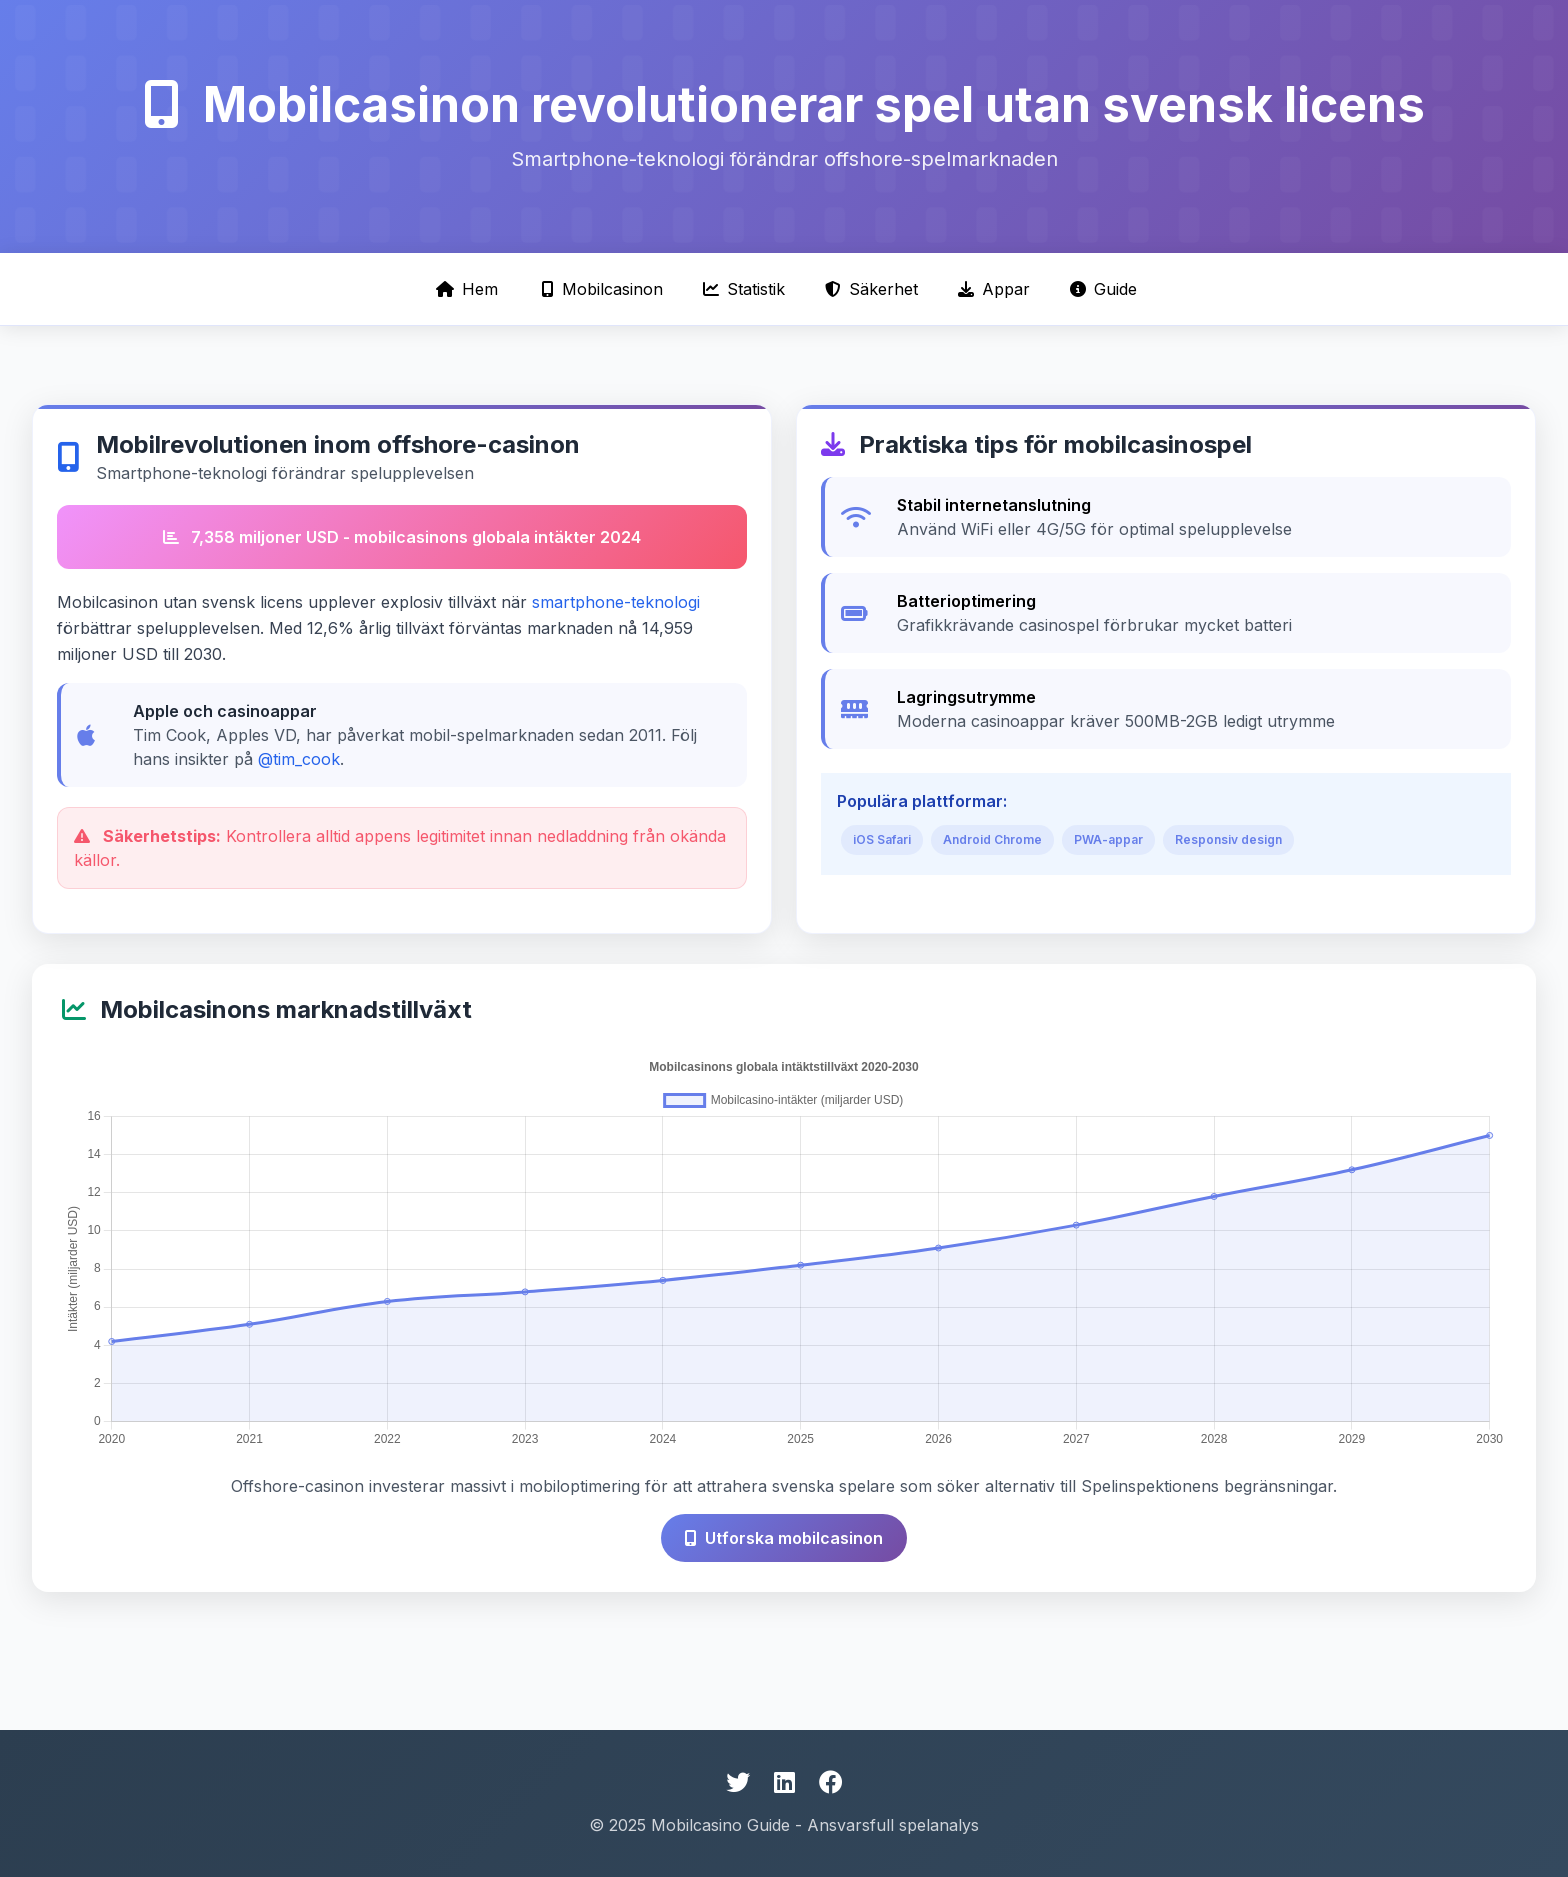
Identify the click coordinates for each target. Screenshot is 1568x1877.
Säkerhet (871, 289)
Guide (1103, 289)
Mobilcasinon (602, 289)
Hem (467, 289)
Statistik (744, 289)
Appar (994, 289)
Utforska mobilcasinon (784, 1538)
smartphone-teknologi (616, 602)
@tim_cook (299, 759)
